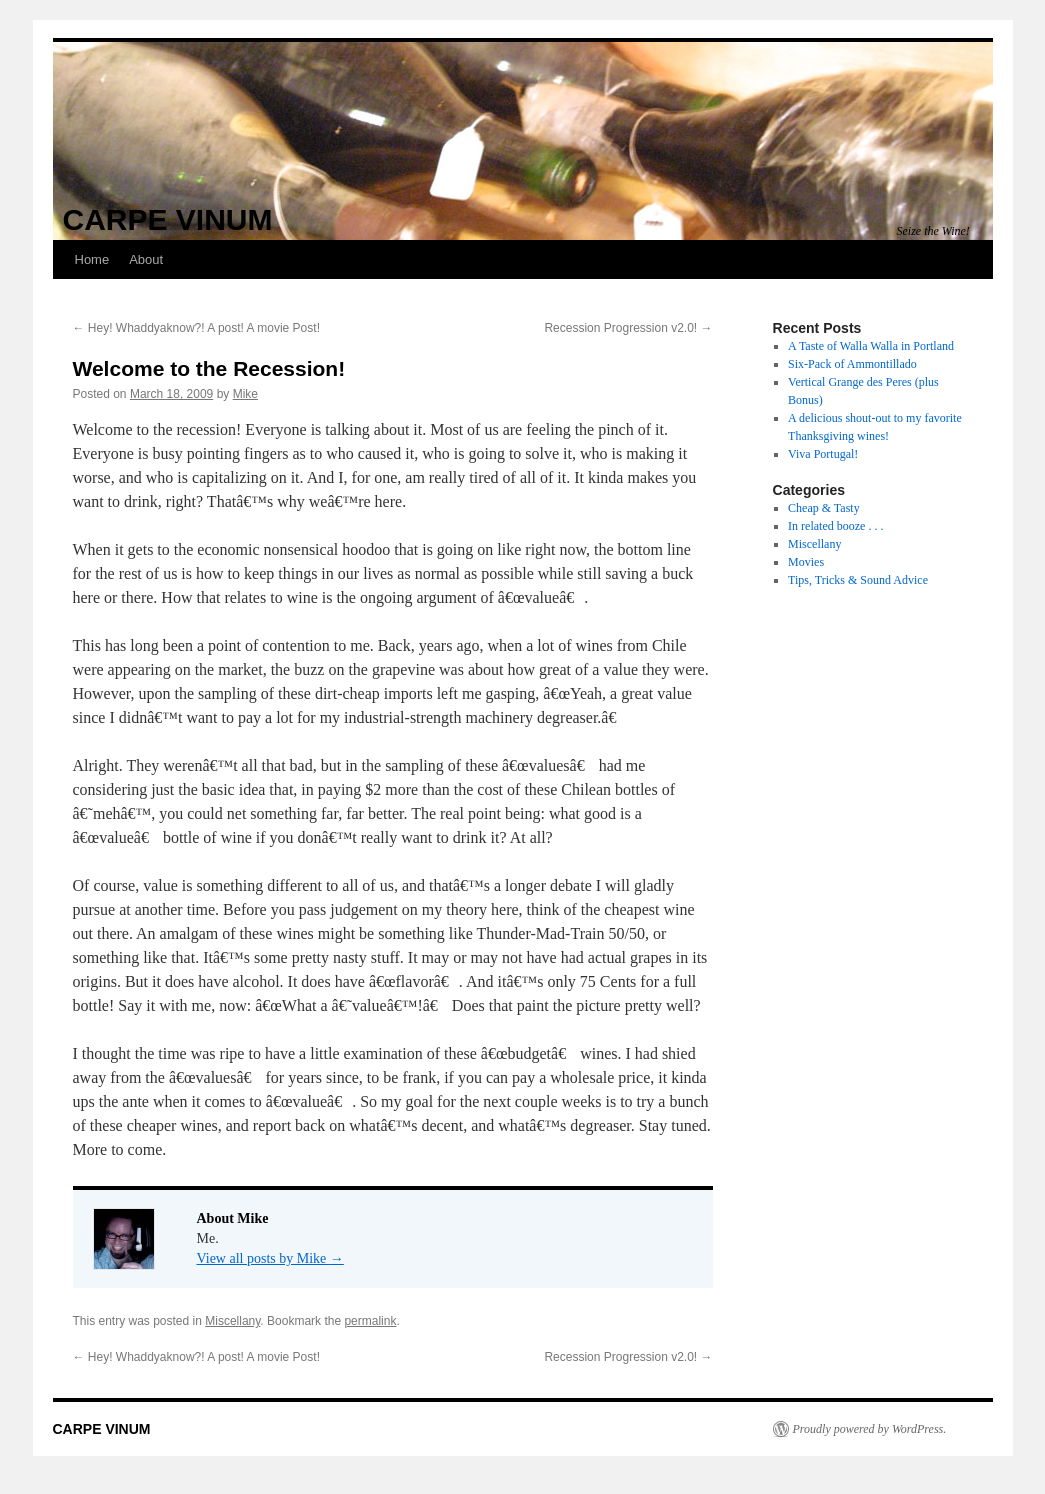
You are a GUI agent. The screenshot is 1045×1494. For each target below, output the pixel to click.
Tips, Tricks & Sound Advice (858, 580)
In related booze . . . (835, 526)
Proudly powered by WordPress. (870, 1429)
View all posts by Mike (270, 1258)
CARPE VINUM (168, 219)
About (146, 259)
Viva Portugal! (823, 454)
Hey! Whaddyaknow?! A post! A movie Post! (196, 328)
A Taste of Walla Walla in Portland (871, 346)
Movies (806, 562)
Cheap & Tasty (824, 508)
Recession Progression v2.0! (628, 328)
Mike (245, 394)
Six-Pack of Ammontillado (852, 364)
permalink (370, 1321)
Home (92, 259)
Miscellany (232, 1321)
